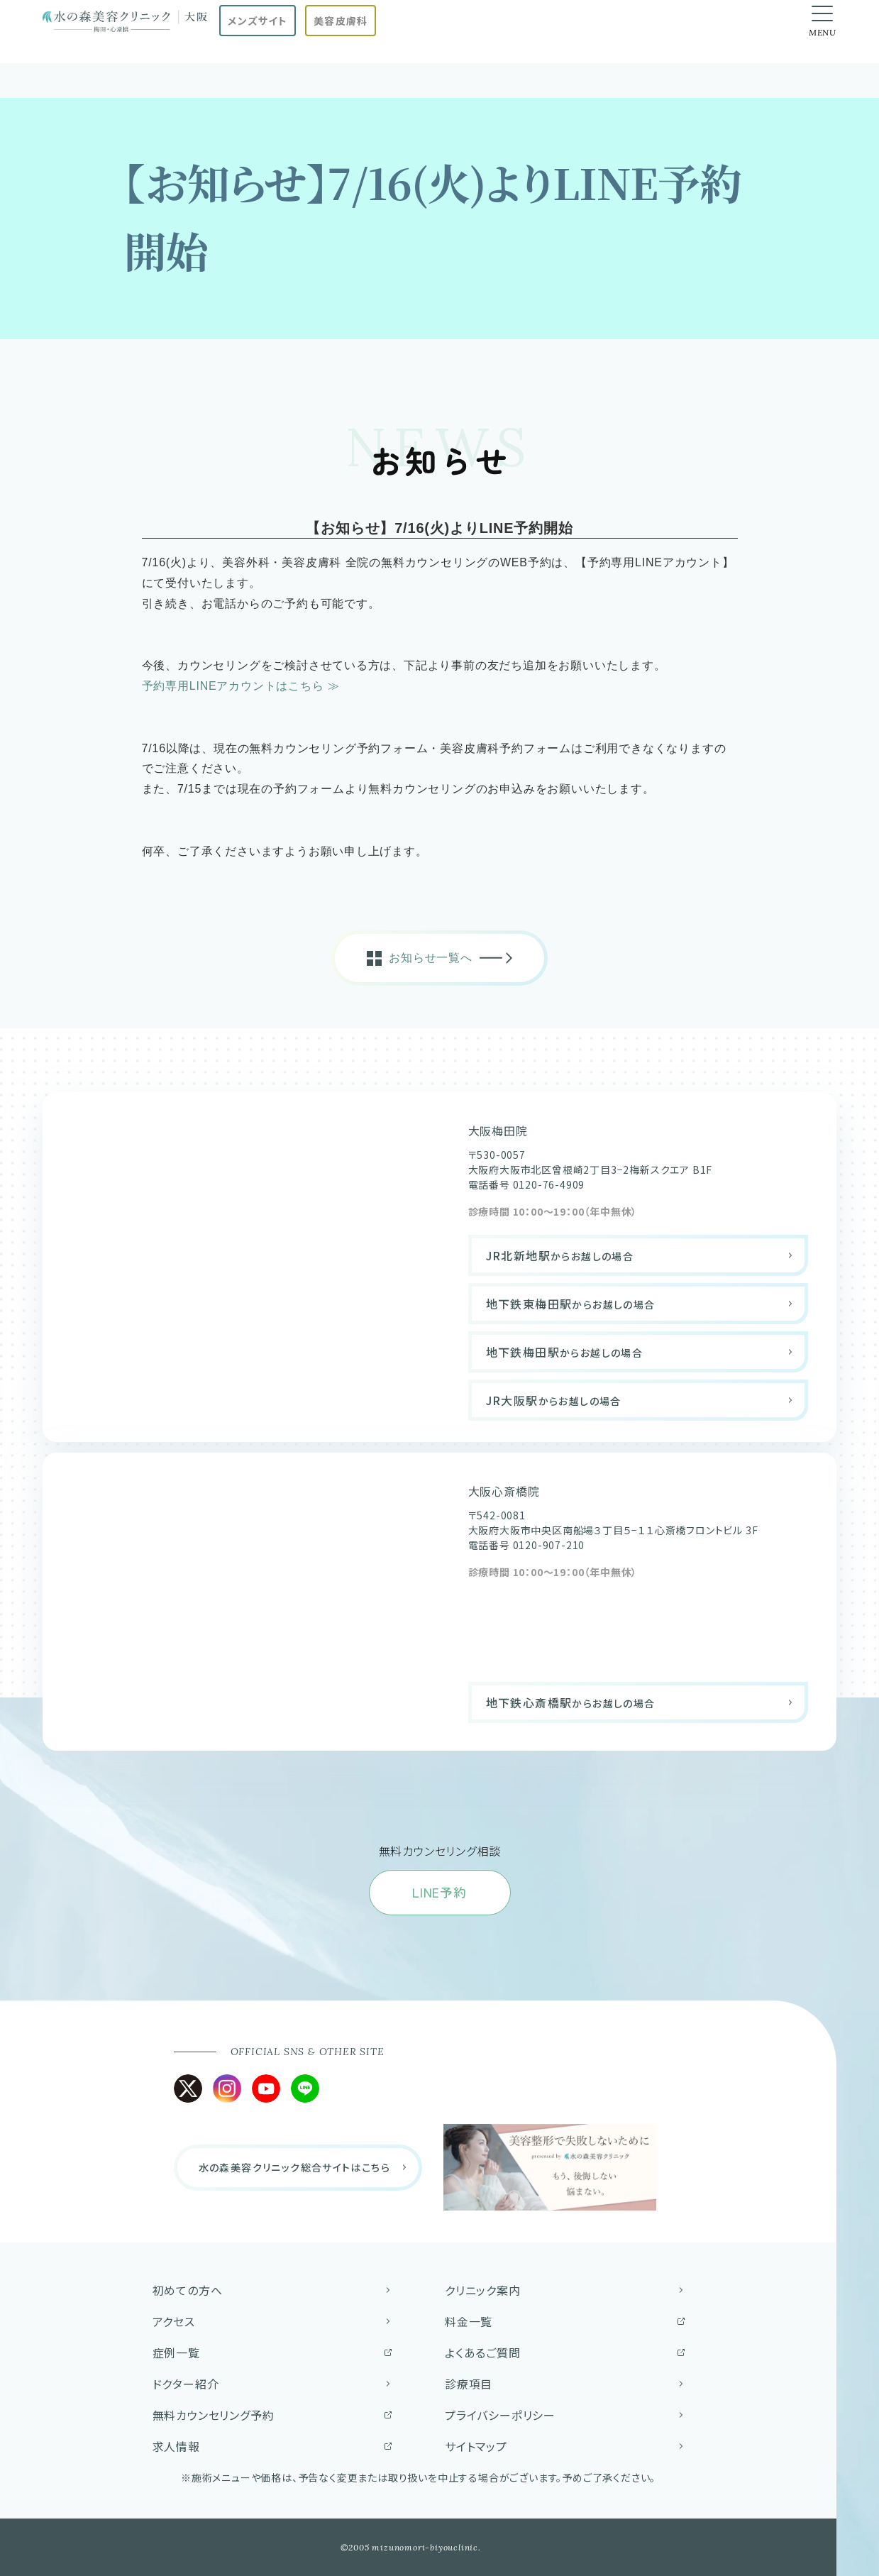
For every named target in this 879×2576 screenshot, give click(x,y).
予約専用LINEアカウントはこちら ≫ (241, 686)
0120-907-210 (549, 1545)
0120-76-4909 (549, 1184)
